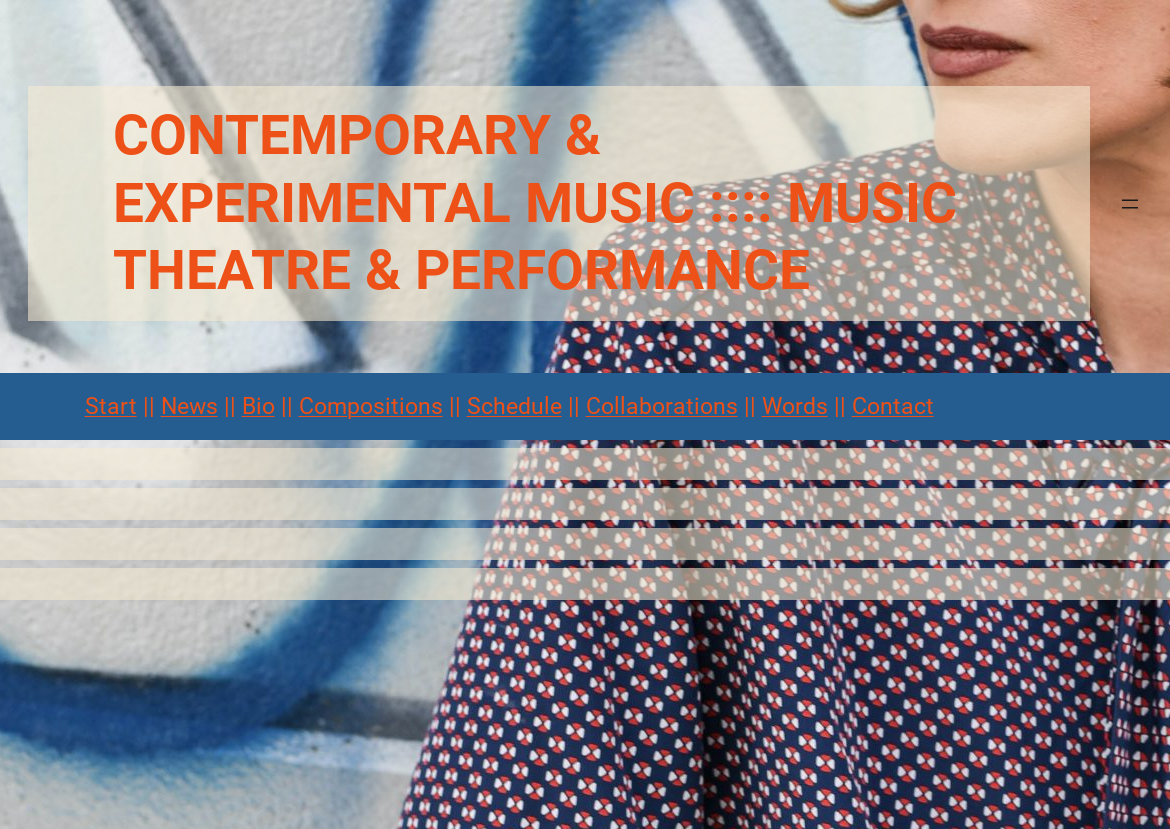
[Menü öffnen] (1130, 204)
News (189, 406)
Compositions (371, 406)
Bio (258, 406)
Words (795, 406)
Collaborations (662, 406)
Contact (893, 406)
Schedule (514, 406)
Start (111, 406)
